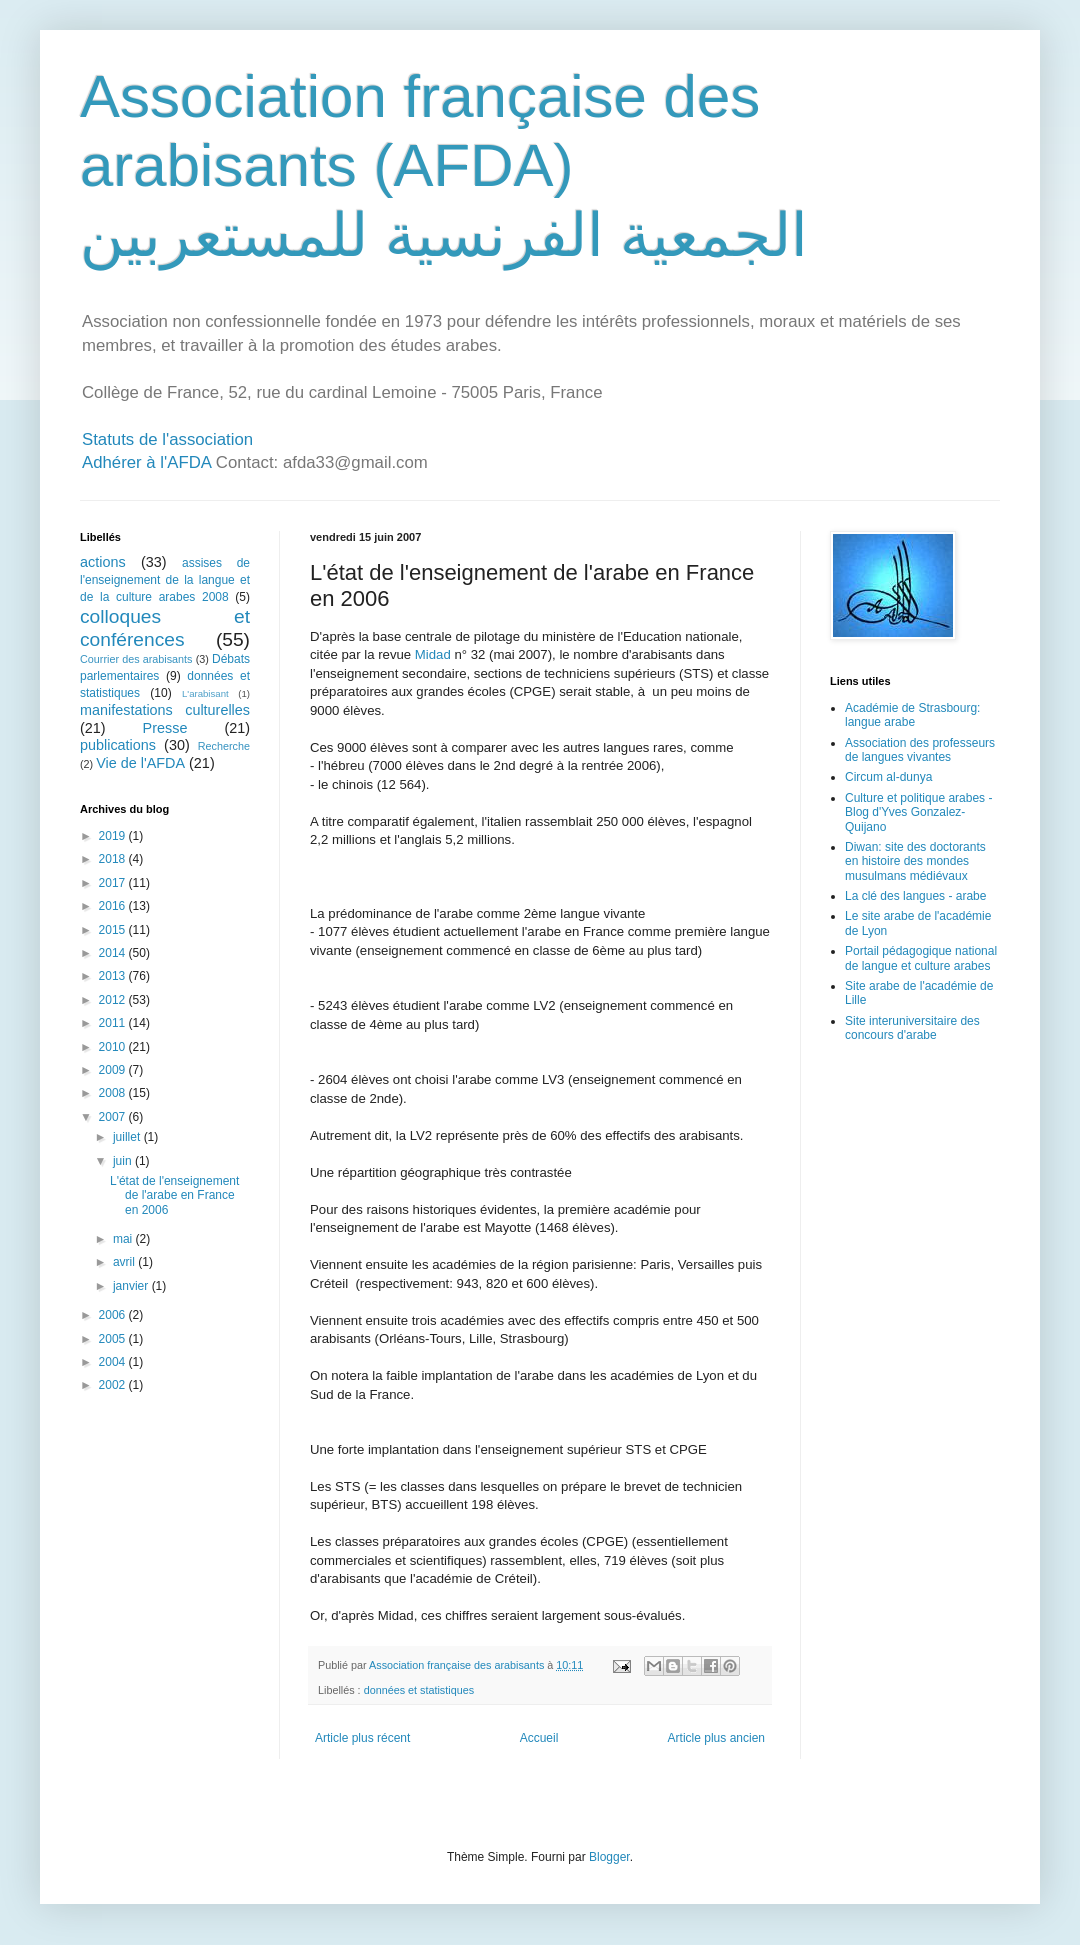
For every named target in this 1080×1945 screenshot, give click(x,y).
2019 (114, 836)
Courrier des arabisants (136, 659)
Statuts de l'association (167, 439)
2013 (114, 976)
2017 (114, 883)
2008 (114, 1093)
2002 (114, 1385)
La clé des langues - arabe (915, 896)
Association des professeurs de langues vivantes (920, 750)
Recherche (224, 746)
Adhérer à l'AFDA (146, 462)
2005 (114, 1339)
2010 (114, 1047)
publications (118, 745)
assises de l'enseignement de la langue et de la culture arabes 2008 (165, 580)
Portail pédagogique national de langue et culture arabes (921, 958)
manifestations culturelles (165, 710)
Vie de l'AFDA (140, 763)
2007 (114, 1117)
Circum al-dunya (888, 777)
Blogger (609, 1857)
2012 (114, 1000)
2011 (114, 1023)
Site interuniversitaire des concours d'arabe (912, 1028)
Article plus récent (362, 1738)
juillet (128, 1137)
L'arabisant (205, 693)
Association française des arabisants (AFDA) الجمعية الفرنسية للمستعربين (444, 166)
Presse (165, 728)
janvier (132, 1286)
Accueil (539, 1738)
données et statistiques (419, 1690)
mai (124, 1239)
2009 (114, 1070)
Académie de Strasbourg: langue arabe (912, 715)
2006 (114, 1315)
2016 (114, 906)
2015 (114, 930)
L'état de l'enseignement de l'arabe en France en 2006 (174, 1195)
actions (103, 562)
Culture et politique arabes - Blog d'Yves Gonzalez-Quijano (918, 812)
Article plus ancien (716, 1738)
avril (125, 1262)
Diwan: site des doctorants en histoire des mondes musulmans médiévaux (915, 861)
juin (124, 1161)
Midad (433, 654)
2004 (114, 1362)
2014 (114, 953)
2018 (114, 859)
